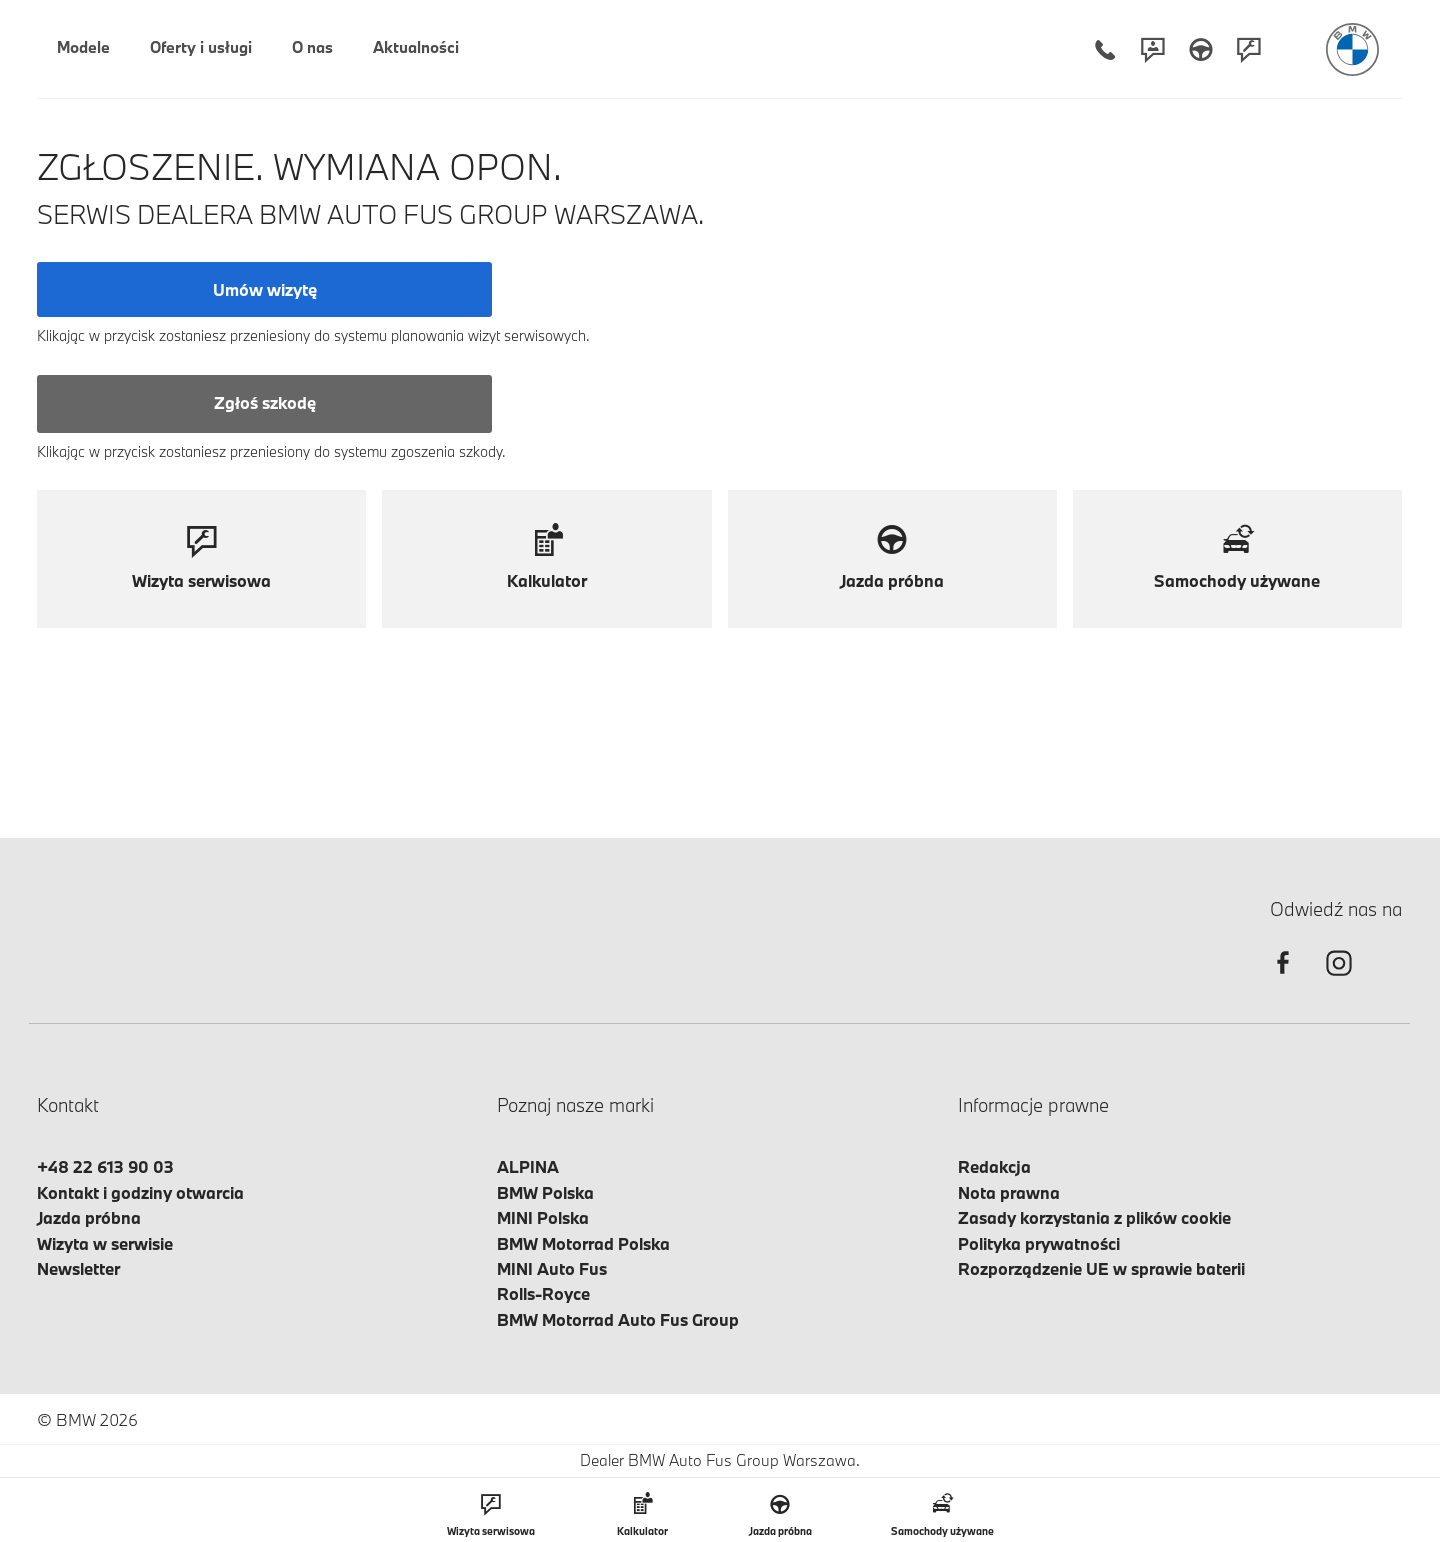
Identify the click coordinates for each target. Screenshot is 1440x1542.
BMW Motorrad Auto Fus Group (618, 1319)
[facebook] (1283, 980)
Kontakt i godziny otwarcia (140, 1192)
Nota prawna (1009, 1192)
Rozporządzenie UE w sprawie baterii (1101, 1268)
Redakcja (994, 1166)
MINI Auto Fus (552, 1268)
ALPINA (528, 1166)
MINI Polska (543, 1217)
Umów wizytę (265, 289)
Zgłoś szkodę (265, 402)
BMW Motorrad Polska (583, 1243)
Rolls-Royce (543, 1293)
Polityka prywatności (1039, 1243)
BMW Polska (545, 1192)
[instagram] (1339, 980)
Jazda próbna (89, 1217)
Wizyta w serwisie (105, 1243)
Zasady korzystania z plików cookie (1094, 1217)
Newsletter (78, 1268)
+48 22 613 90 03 (105, 1166)
